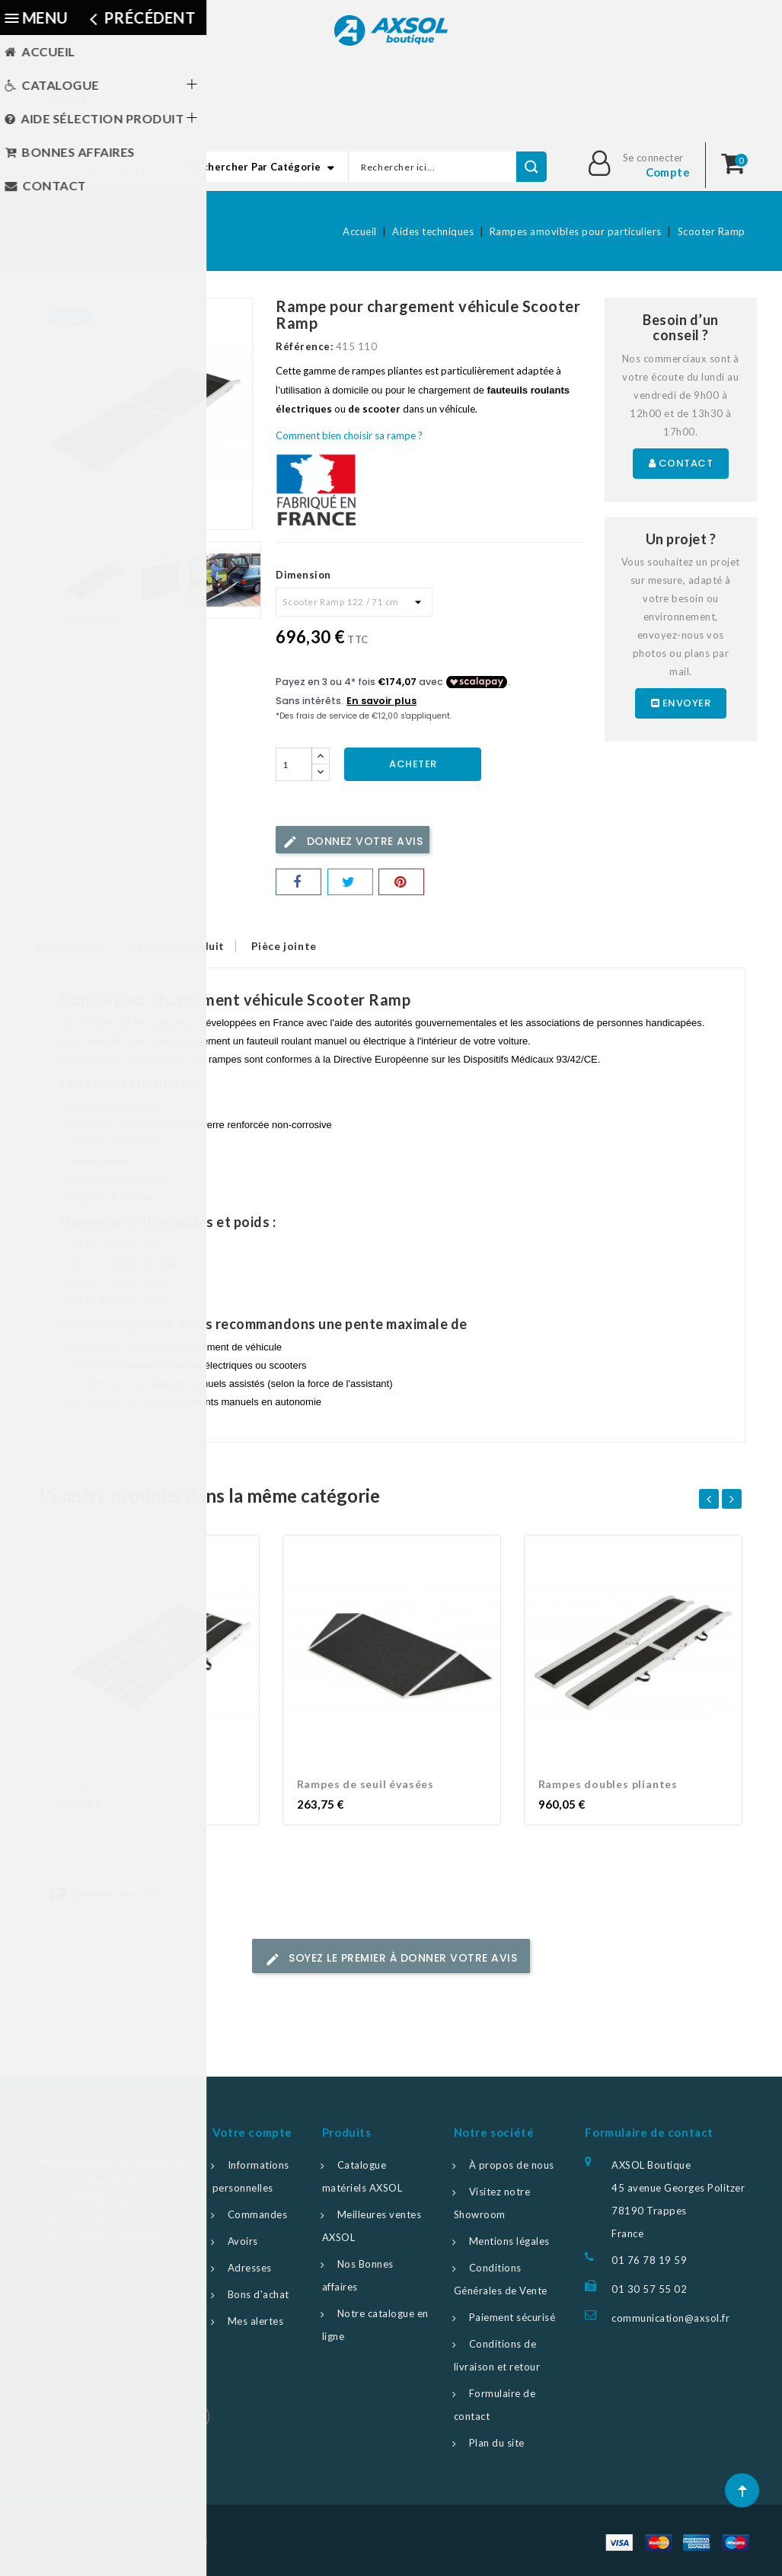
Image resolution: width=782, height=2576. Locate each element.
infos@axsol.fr (102, 169)
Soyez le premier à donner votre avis (391, 1958)
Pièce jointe (297, 945)
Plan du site (497, 2443)
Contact (681, 463)
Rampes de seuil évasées (365, 1783)
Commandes (258, 2214)
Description (70, 945)
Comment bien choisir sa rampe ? (349, 435)
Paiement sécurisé (512, 2317)
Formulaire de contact (649, 2132)
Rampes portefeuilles (115, 1783)
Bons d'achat (258, 2294)
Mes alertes (256, 2321)
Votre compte (252, 2132)
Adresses (250, 2268)
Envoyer (681, 703)
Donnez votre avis (352, 842)
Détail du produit (183, 945)
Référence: (304, 346)
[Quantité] (294, 764)
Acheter (413, 764)
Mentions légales (509, 2241)
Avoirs (243, 2241)
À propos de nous (511, 2165)
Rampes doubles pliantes (608, 1783)
